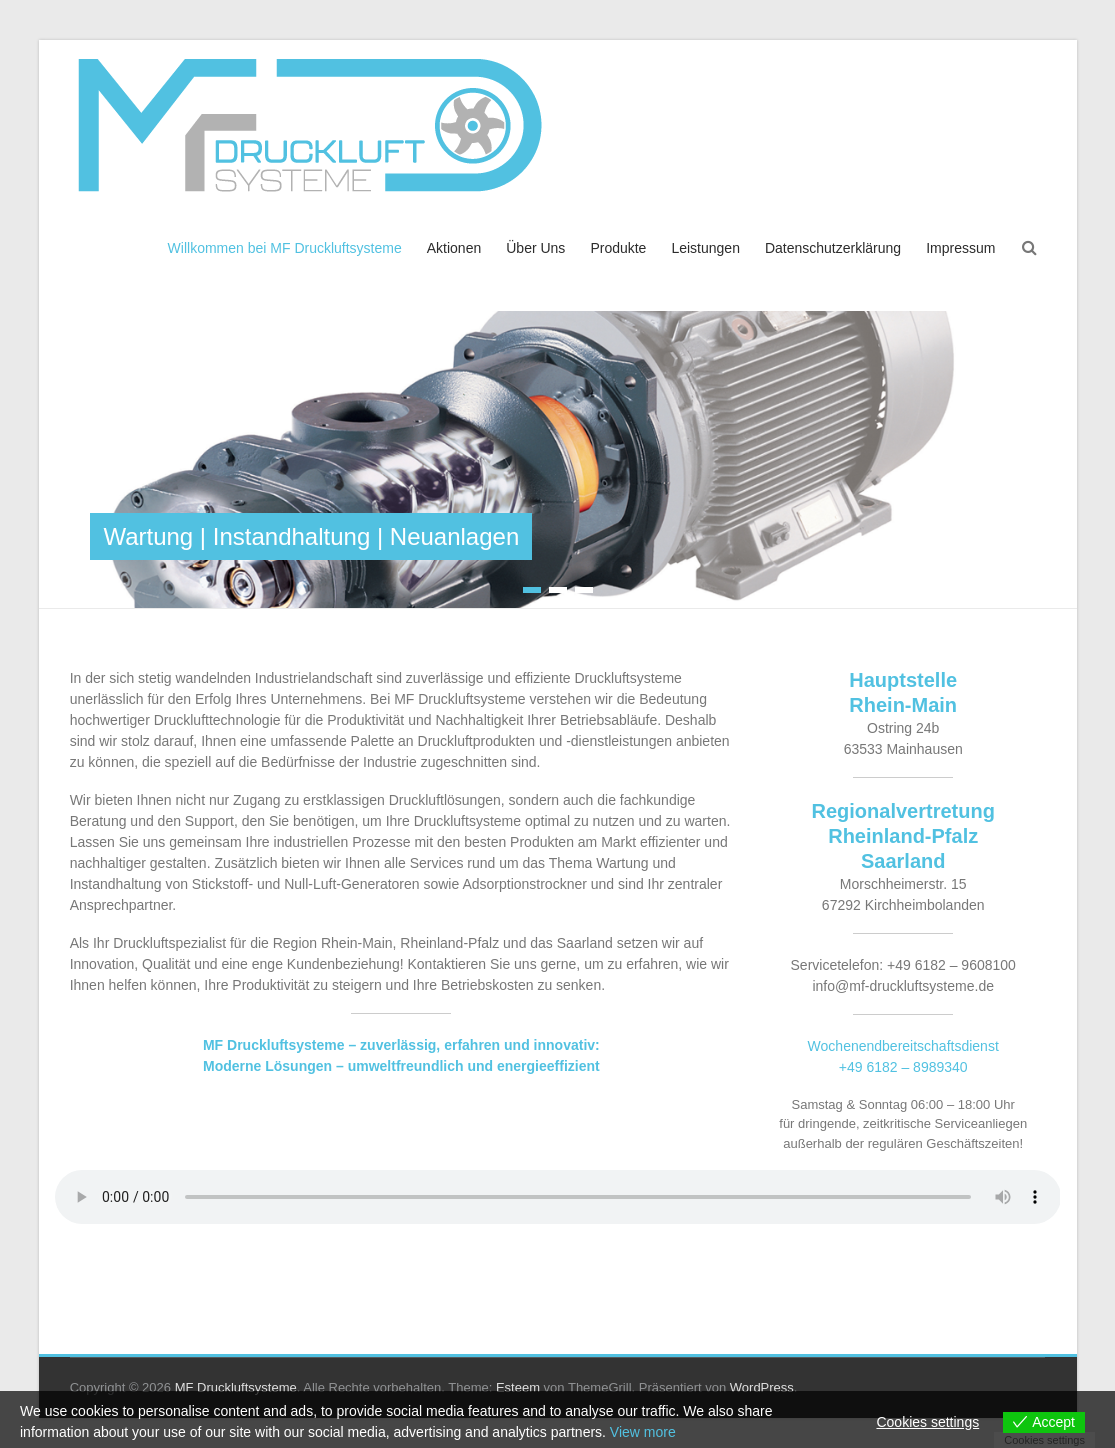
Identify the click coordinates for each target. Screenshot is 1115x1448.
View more (643, 1432)
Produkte (618, 248)
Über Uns (535, 248)
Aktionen (454, 248)
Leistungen (705, 248)
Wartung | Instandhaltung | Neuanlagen (311, 536)
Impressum (960, 248)
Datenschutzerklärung (833, 248)
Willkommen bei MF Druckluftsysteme (285, 248)
